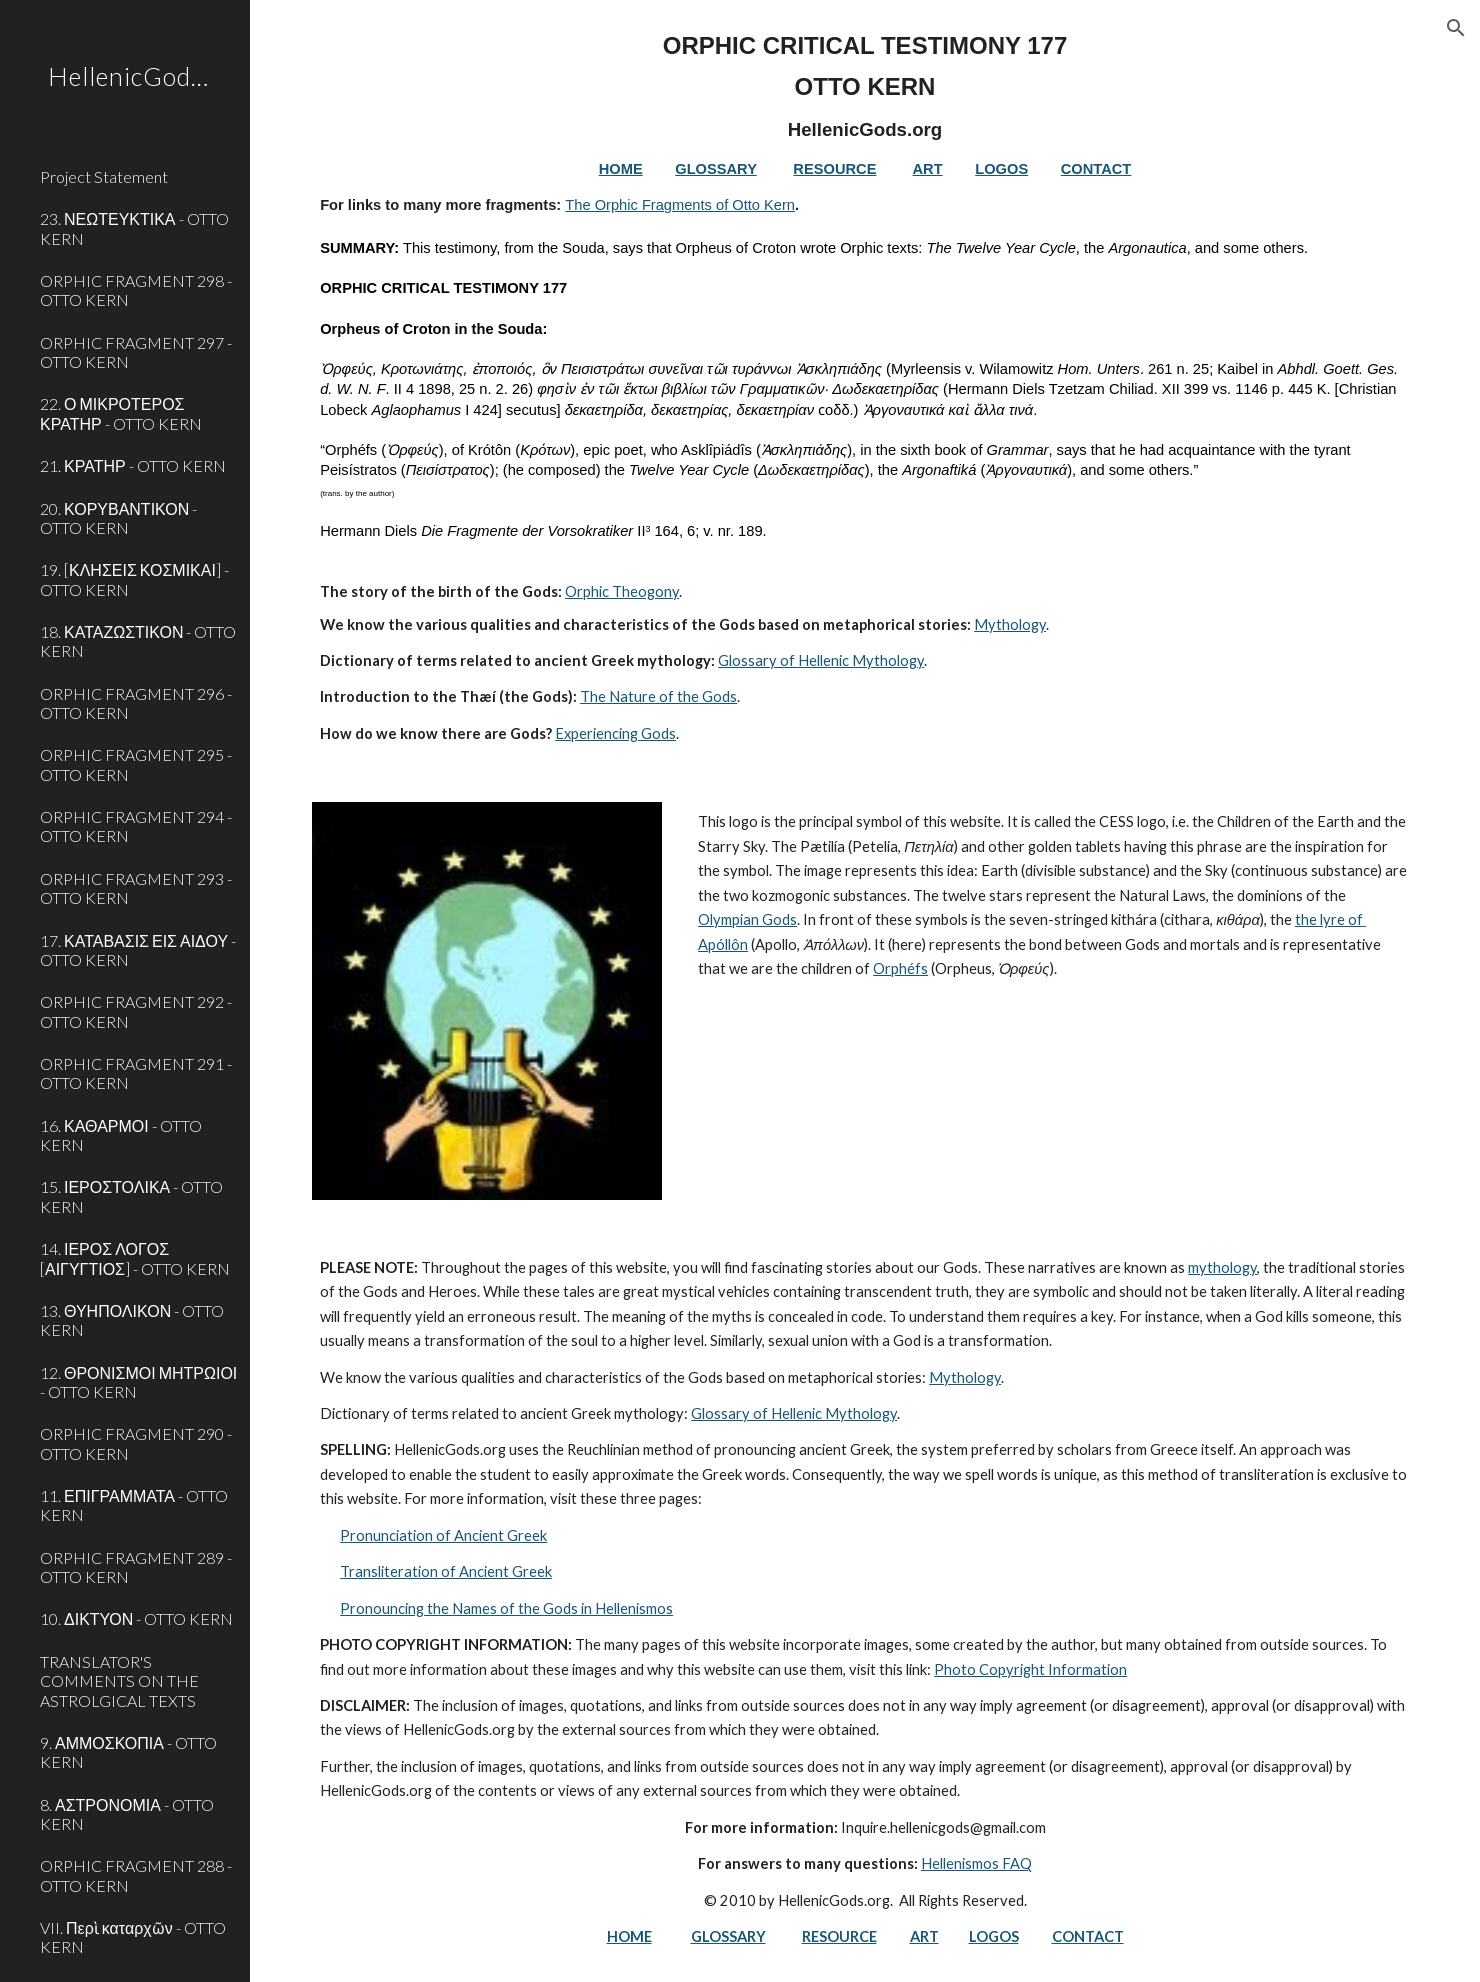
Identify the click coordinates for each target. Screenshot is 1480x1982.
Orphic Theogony (622, 591)
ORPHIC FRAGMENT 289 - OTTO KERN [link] (136, 1567)
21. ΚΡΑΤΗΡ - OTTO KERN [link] (133, 465)
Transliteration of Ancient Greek (446, 1571)
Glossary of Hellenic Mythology (821, 660)
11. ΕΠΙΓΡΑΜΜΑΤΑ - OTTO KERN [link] (134, 1505)
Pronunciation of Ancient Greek (443, 1535)
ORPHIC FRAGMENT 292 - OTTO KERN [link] (136, 1011)
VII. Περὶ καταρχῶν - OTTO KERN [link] (133, 1937)
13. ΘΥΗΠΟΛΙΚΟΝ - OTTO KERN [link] (132, 1320)
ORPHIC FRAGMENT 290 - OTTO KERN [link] (136, 1443)
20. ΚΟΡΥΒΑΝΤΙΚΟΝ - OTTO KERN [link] (118, 518)
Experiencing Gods (615, 733)
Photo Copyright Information (1030, 1669)
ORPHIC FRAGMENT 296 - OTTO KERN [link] (136, 703)
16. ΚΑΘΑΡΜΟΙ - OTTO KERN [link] (121, 1135)
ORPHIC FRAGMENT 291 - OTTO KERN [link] (136, 1073)
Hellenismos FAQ (976, 1863)
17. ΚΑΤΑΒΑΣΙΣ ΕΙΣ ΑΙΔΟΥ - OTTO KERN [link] (138, 950)
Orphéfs (900, 968)
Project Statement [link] (104, 176)
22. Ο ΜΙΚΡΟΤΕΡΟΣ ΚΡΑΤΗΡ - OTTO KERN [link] (121, 413)
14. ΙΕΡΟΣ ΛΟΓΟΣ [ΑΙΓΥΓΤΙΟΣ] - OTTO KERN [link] (135, 1258)
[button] (1456, 28)
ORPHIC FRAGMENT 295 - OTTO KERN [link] (136, 764)
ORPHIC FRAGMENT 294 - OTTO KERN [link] (136, 826)
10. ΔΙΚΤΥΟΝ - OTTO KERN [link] (136, 1618)
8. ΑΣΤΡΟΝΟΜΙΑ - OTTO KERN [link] (127, 1814)
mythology (1222, 1267)
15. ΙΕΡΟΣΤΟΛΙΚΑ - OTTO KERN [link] (131, 1196)
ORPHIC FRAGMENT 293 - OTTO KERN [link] (136, 888)
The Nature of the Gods (658, 696)
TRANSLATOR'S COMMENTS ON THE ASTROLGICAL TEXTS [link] (119, 1681)
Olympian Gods (747, 919)
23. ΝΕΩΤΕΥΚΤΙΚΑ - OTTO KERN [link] (134, 228)
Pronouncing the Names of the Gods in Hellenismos (506, 1608)
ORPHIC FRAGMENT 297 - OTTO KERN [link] (136, 352)
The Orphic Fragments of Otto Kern (680, 205)
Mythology (1010, 624)
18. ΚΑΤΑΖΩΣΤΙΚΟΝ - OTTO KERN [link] (138, 641)
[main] (865, 389)
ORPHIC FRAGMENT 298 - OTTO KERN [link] (136, 290)
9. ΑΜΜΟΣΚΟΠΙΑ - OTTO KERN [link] (128, 1752)
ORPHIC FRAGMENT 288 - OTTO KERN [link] (136, 1875)
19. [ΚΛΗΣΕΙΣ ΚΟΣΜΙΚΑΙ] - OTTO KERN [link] (134, 579)
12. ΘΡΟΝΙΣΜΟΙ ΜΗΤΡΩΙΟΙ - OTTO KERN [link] (138, 1382)
